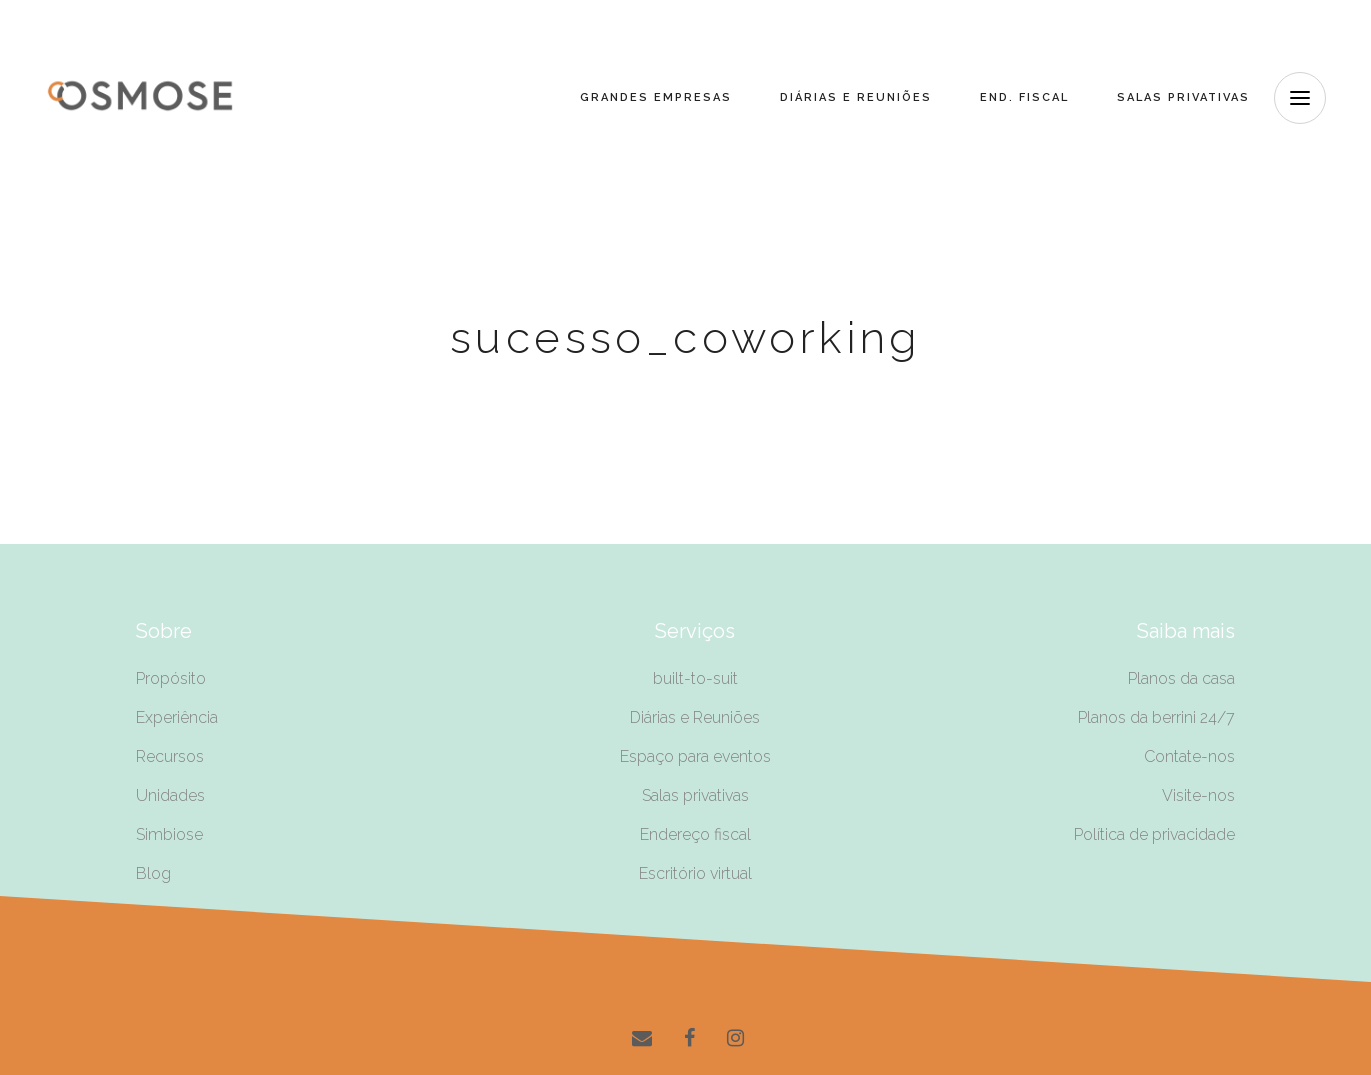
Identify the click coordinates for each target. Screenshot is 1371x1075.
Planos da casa (1181, 678)
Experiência (177, 717)
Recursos (170, 756)
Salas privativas (695, 795)
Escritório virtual (695, 873)
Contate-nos (1189, 756)
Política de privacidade (1154, 834)
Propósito (171, 678)
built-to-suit (695, 678)
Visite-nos (1198, 795)
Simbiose (169, 834)
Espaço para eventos (695, 756)
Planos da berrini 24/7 (1156, 717)
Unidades (170, 795)
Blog (153, 873)
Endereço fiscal (695, 834)
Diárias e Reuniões (695, 717)
